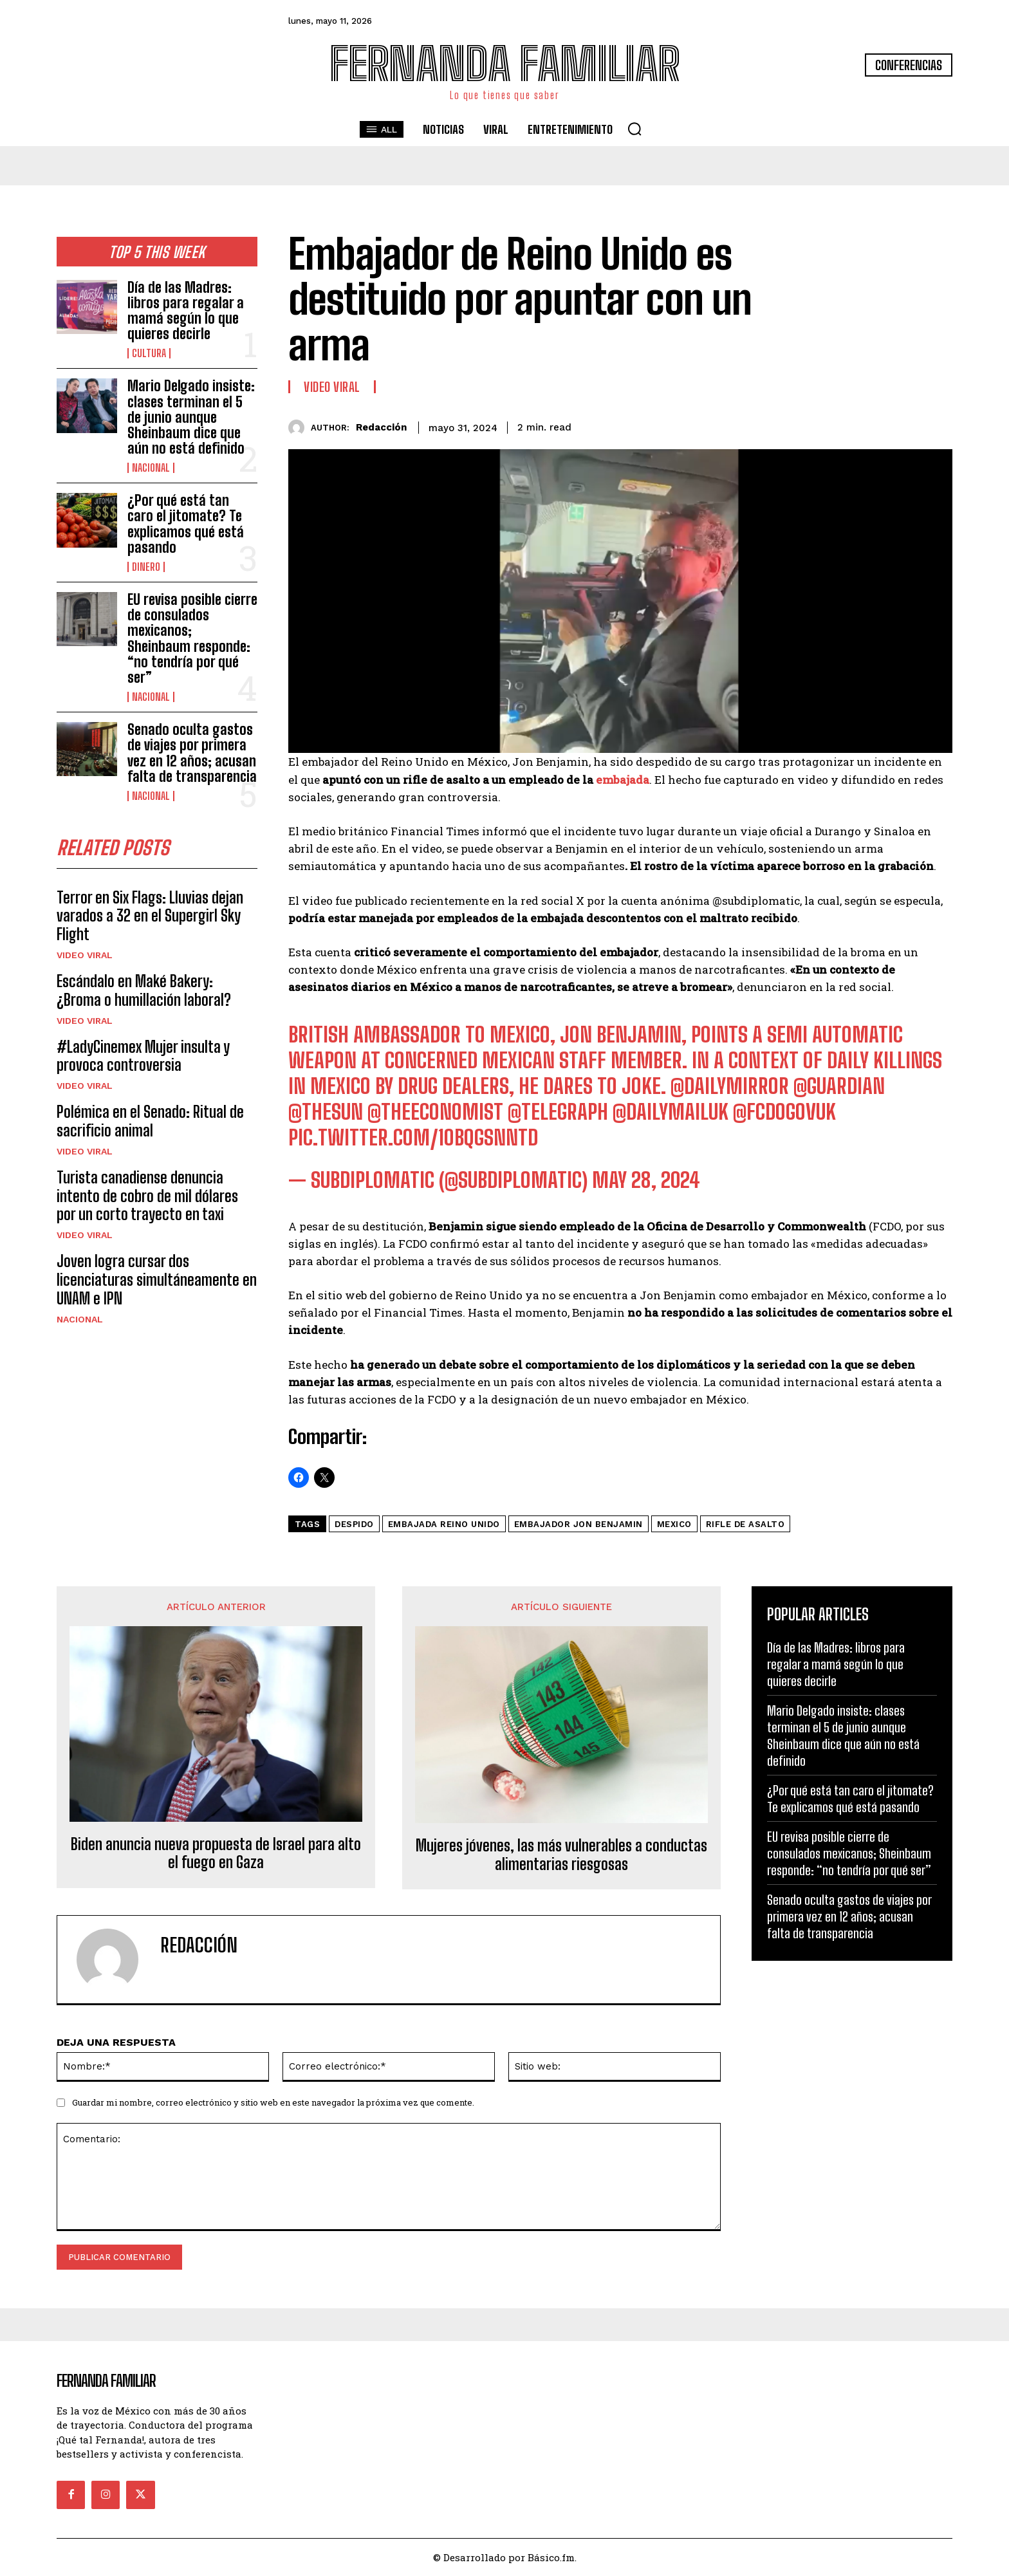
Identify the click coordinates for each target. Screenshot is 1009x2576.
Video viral (85, 956)
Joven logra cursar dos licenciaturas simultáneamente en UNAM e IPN (157, 1281)
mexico (674, 1524)
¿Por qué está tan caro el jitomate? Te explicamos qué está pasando (185, 524)
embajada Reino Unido (444, 1524)
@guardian (839, 1086)
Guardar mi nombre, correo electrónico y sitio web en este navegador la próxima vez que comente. (273, 2102)
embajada (622, 779)
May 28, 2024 (646, 1180)
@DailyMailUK (670, 1112)
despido (354, 1524)
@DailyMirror (730, 1086)
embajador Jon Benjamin (578, 1524)
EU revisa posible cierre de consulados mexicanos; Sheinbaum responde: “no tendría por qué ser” (192, 638)
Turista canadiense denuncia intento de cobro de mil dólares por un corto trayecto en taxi (147, 1197)
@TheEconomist (435, 1112)
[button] (634, 128)
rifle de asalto (745, 1524)
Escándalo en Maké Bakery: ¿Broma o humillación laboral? (144, 991)
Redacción (381, 427)
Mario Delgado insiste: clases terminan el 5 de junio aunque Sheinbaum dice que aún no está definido (191, 417)
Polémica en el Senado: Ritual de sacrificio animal (150, 1122)
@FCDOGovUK (784, 1112)
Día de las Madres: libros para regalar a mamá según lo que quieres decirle (185, 311)
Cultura (149, 353)
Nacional (151, 468)
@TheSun (325, 1112)
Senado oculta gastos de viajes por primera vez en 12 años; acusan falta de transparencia (192, 753)
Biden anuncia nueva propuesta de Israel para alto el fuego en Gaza (216, 1853)
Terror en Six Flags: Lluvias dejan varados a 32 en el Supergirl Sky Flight (150, 917)
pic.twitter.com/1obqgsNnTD (413, 1138)
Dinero (146, 567)
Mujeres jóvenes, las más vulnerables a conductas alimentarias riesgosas (561, 1855)
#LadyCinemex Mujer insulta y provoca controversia (143, 1056)
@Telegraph (558, 1112)
